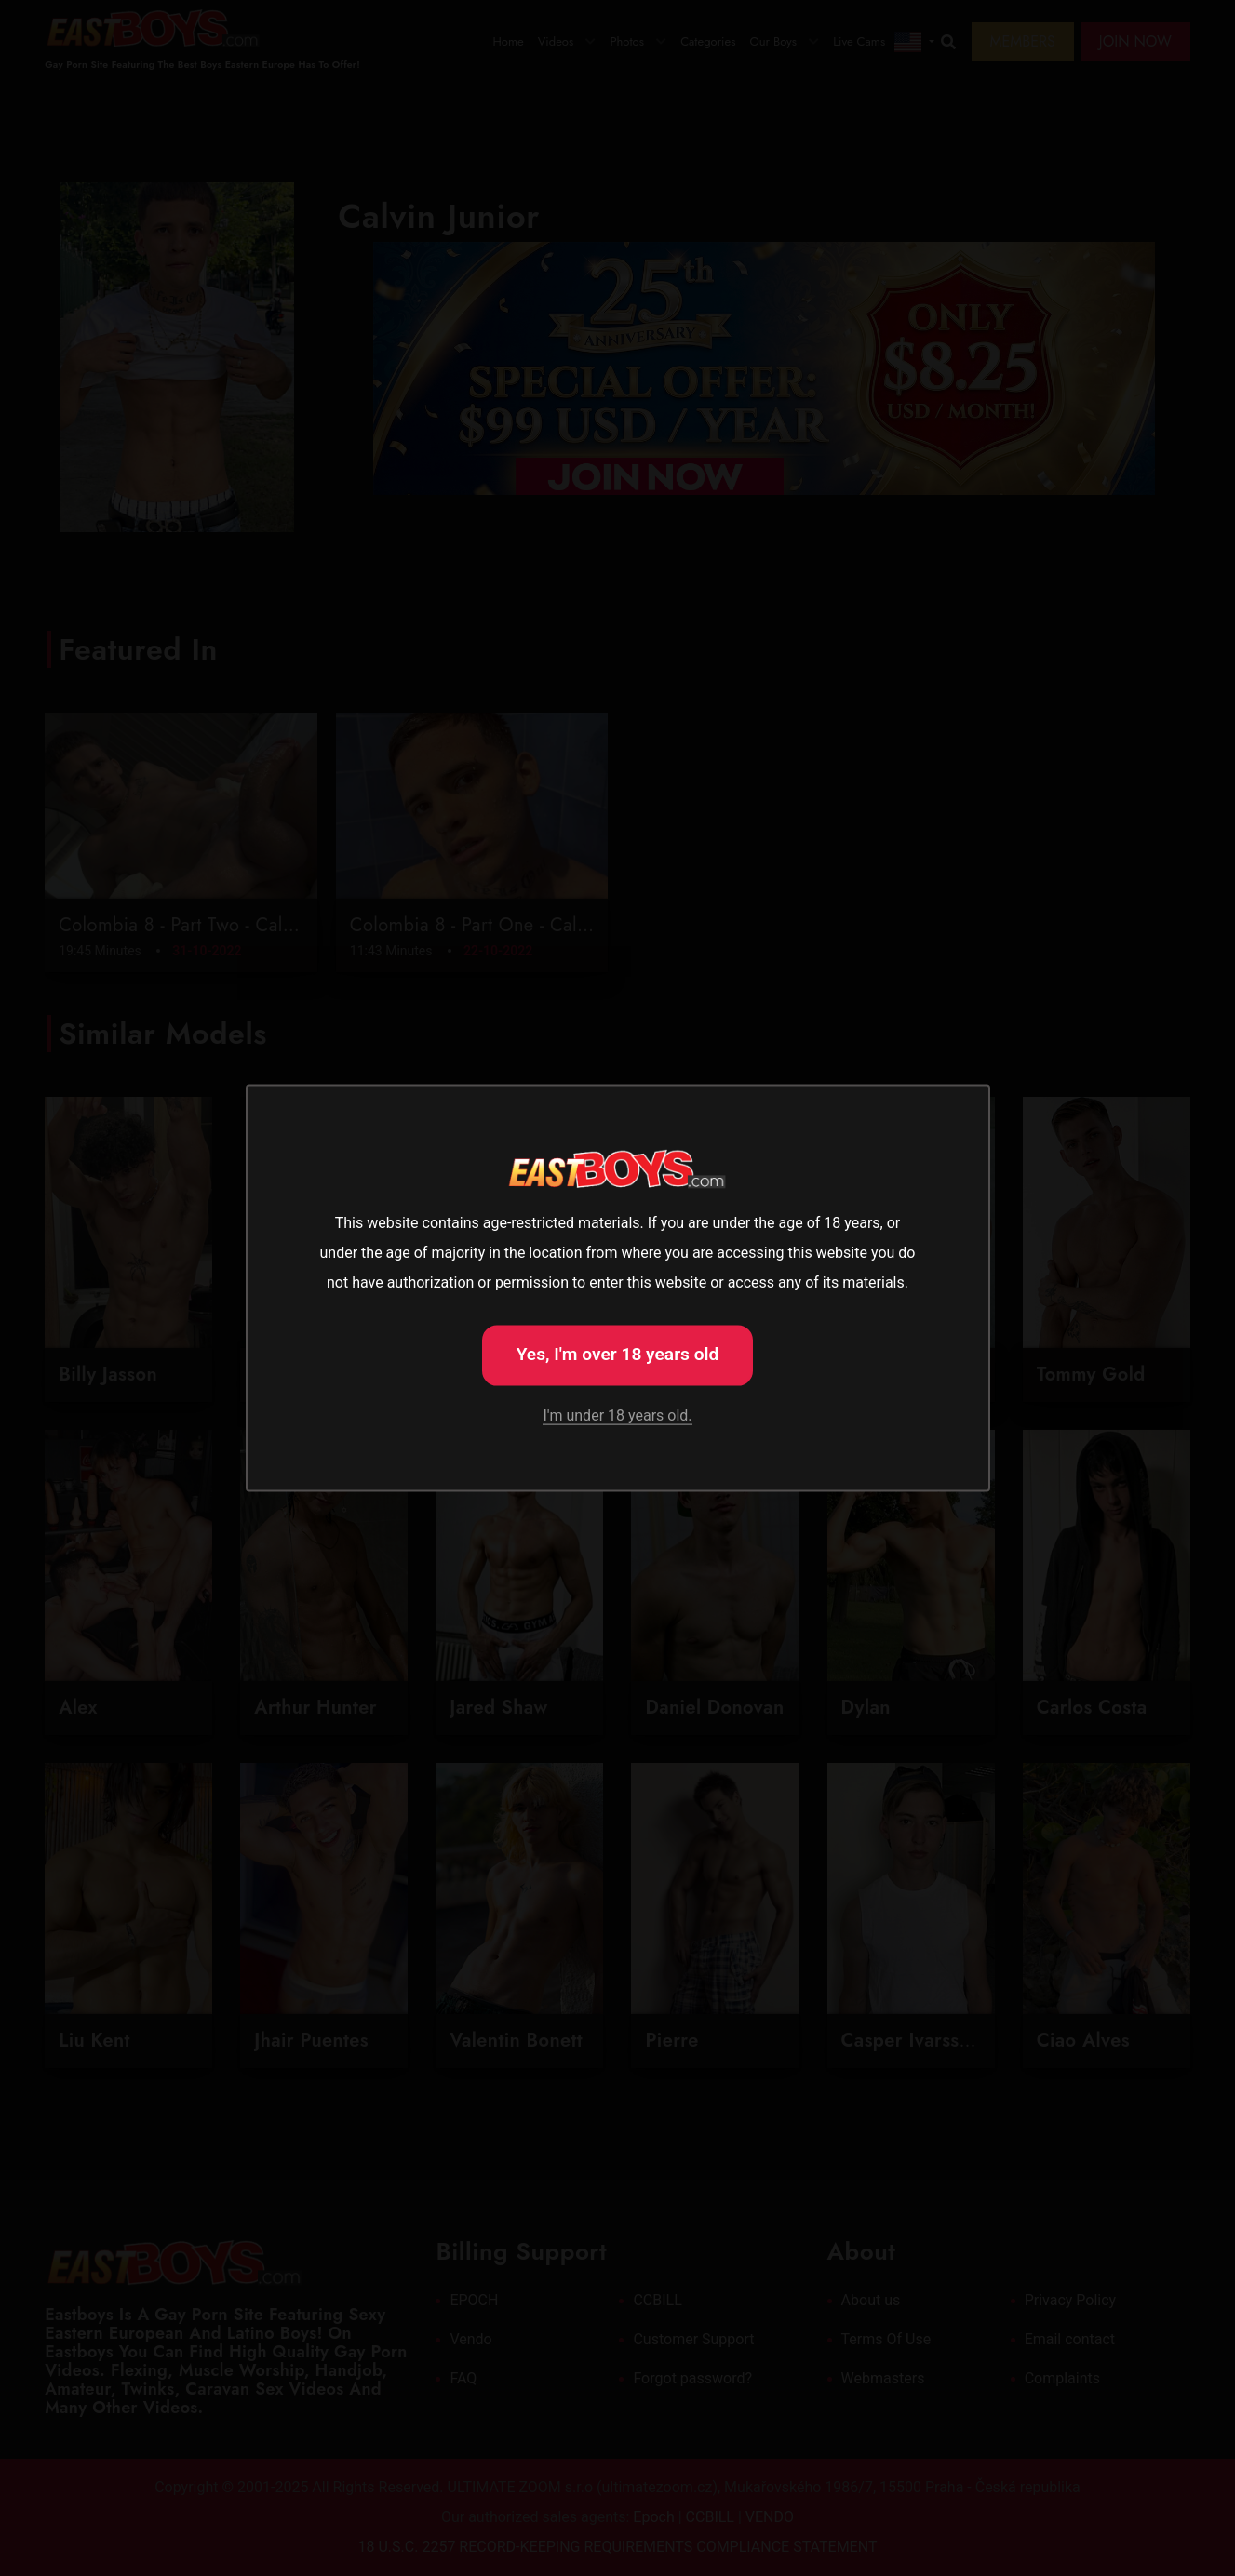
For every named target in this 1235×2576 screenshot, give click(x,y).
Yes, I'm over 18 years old (618, 1353)
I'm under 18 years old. (617, 1415)
